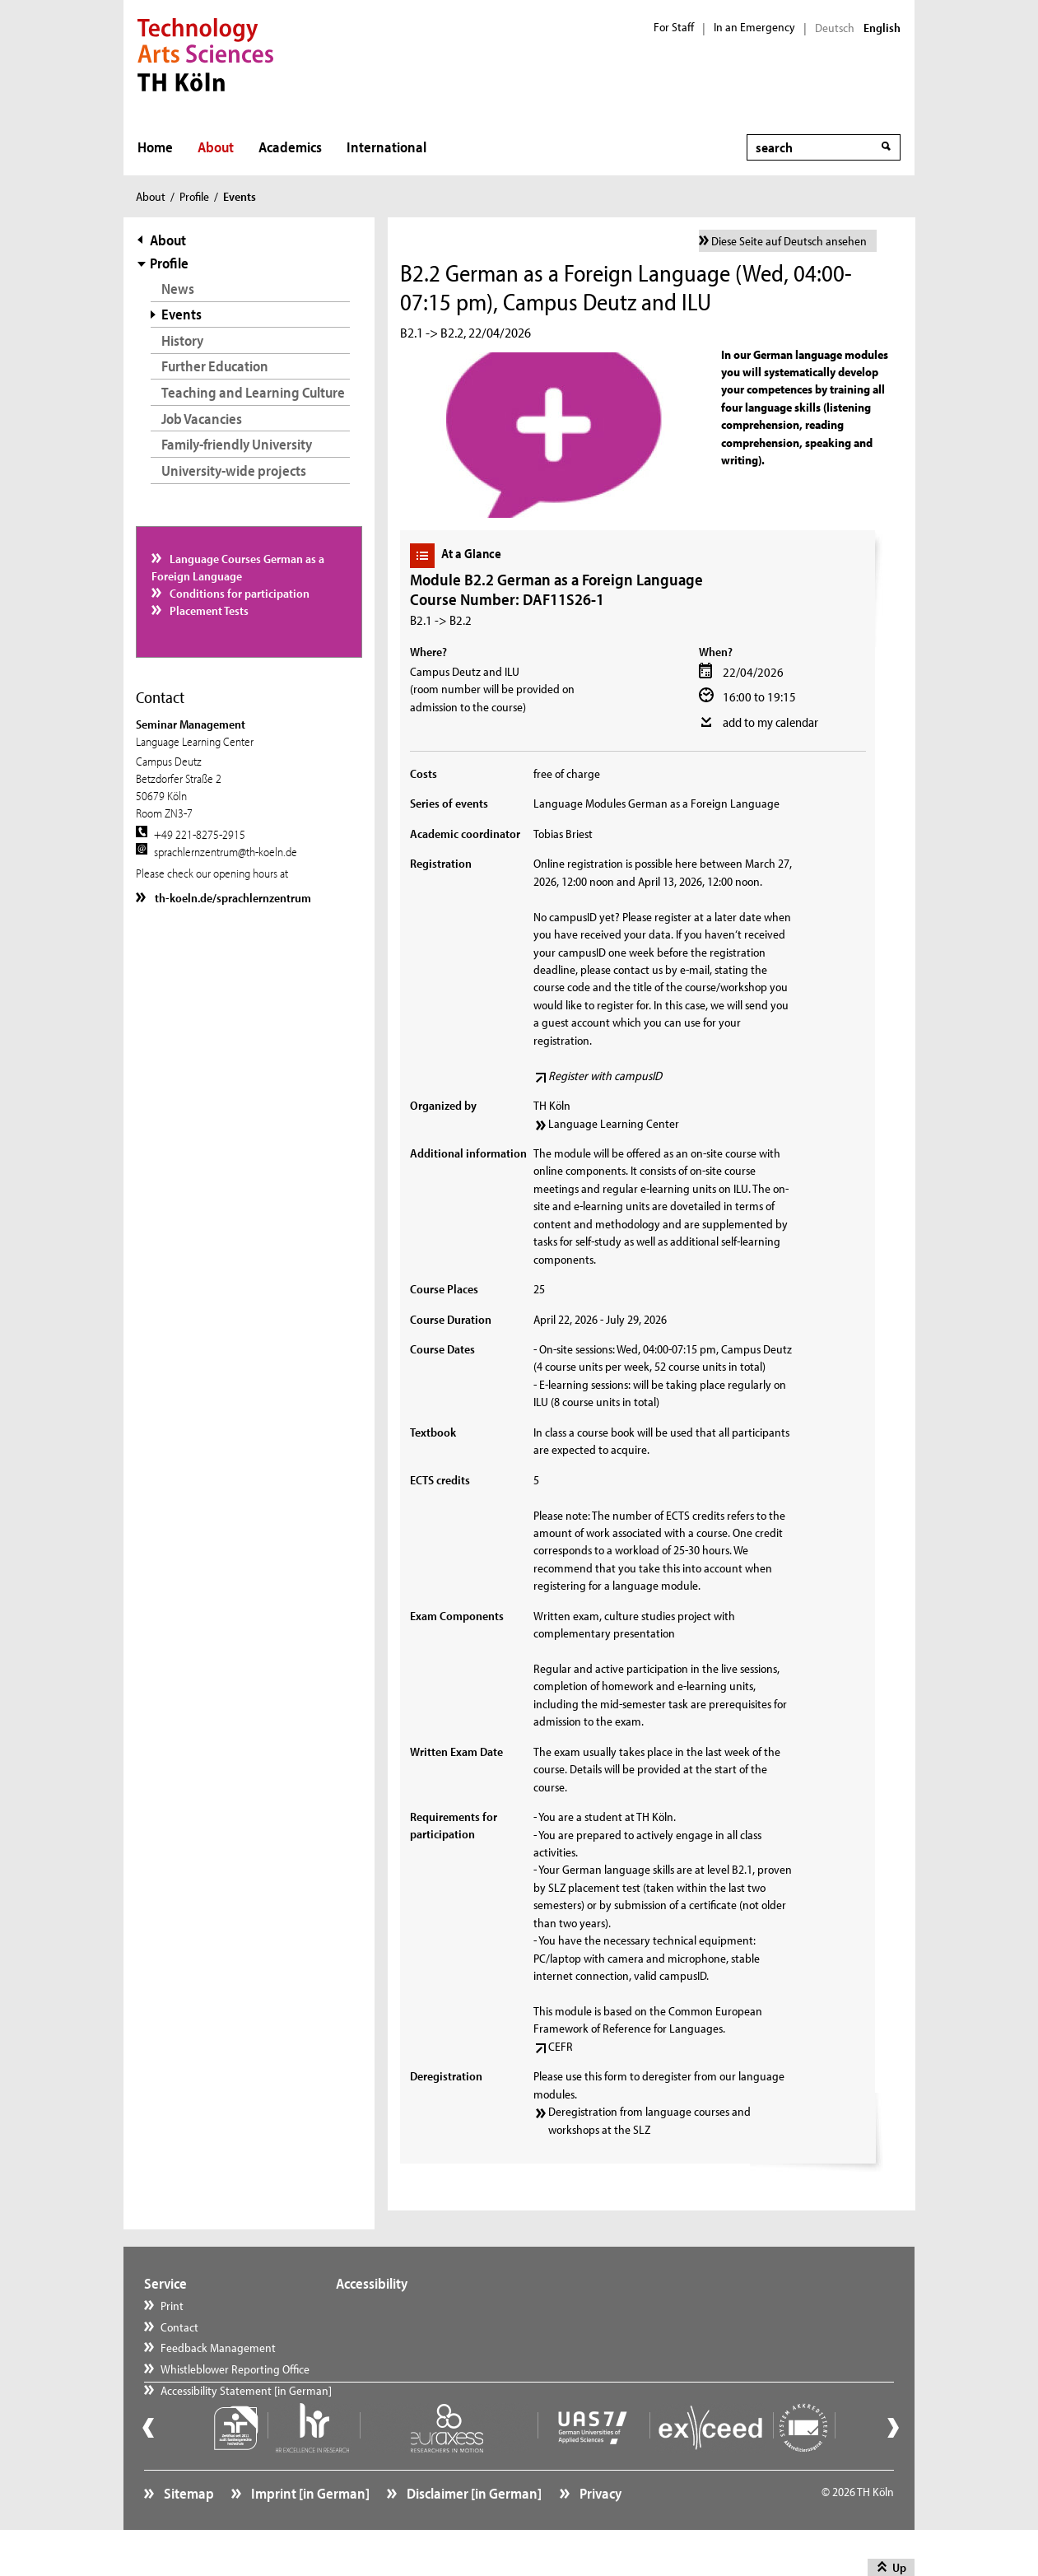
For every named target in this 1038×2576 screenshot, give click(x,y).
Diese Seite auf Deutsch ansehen (789, 241)
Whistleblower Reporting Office (235, 2369)
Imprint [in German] (309, 2531)
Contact (179, 2327)
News (177, 288)
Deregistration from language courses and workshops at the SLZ (649, 2119)
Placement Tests (208, 610)
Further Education (214, 365)
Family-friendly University (236, 444)
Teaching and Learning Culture (253, 392)
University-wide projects (233, 470)
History (182, 340)
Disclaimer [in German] (473, 2531)
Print (172, 2305)
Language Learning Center (613, 1123)
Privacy (599, 2531)
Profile (194, 196)
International (386, 146)
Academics (290, 146)
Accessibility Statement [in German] (246, 2410)
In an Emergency (754, 27)
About (216, 146)
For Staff (674, 27)
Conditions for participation (238, 593)
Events (181, 314)
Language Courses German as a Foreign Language (238, 567)
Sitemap (187, 2531)
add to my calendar (770, 722)
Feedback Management (218, 2347)
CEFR (560, 2046)
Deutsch (834, 28)
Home (155, 146)
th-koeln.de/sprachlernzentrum (231, 898)
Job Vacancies (201, 418)
